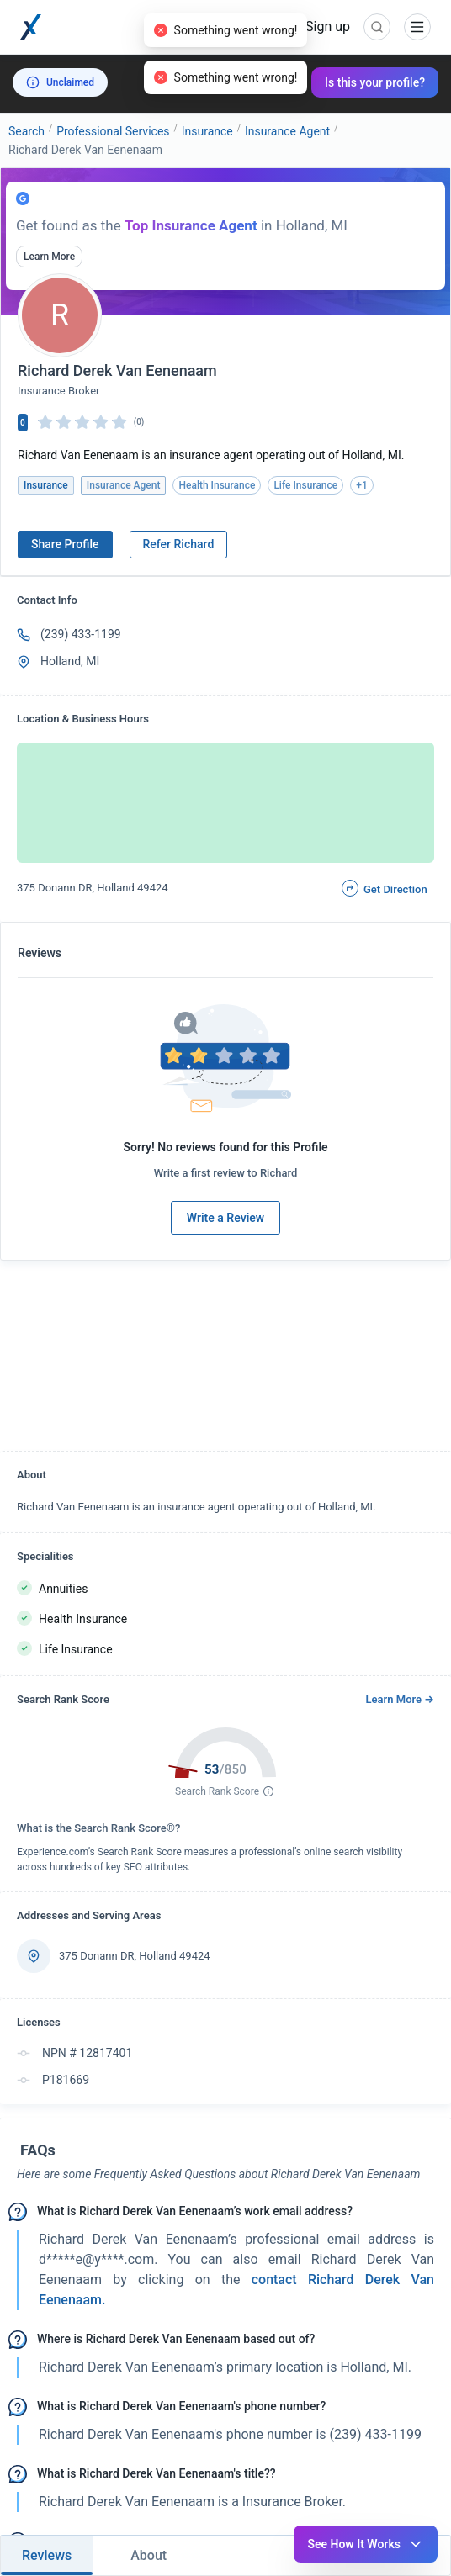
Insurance (207, 131)
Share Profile (65, 544)
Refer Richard (179, 544)
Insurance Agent (287, 131)
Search (26, 131)
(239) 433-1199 (80, 634)
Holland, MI (69, 661)
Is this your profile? (375, 82)
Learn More (49, 256)
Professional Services (112, 131)
